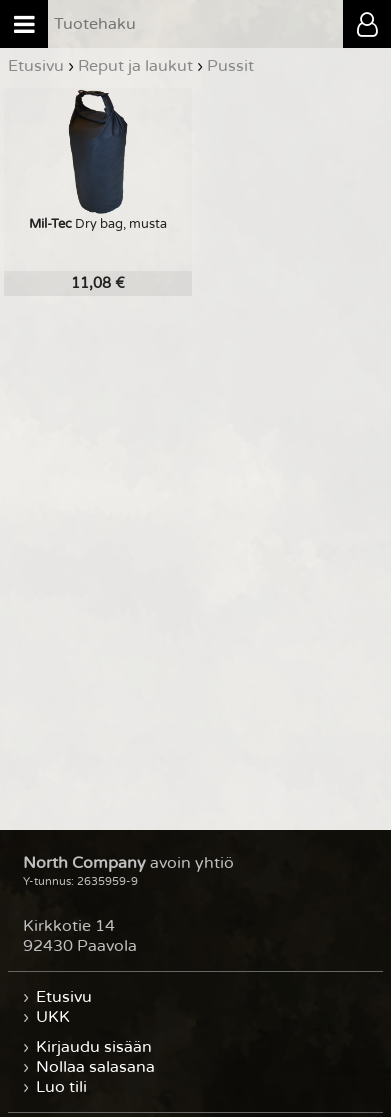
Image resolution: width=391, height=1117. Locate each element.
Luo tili (61, 1087)
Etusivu (64, 997)
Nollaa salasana (95, 1067)
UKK (53, 1017)
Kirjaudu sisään (94, 1047)
